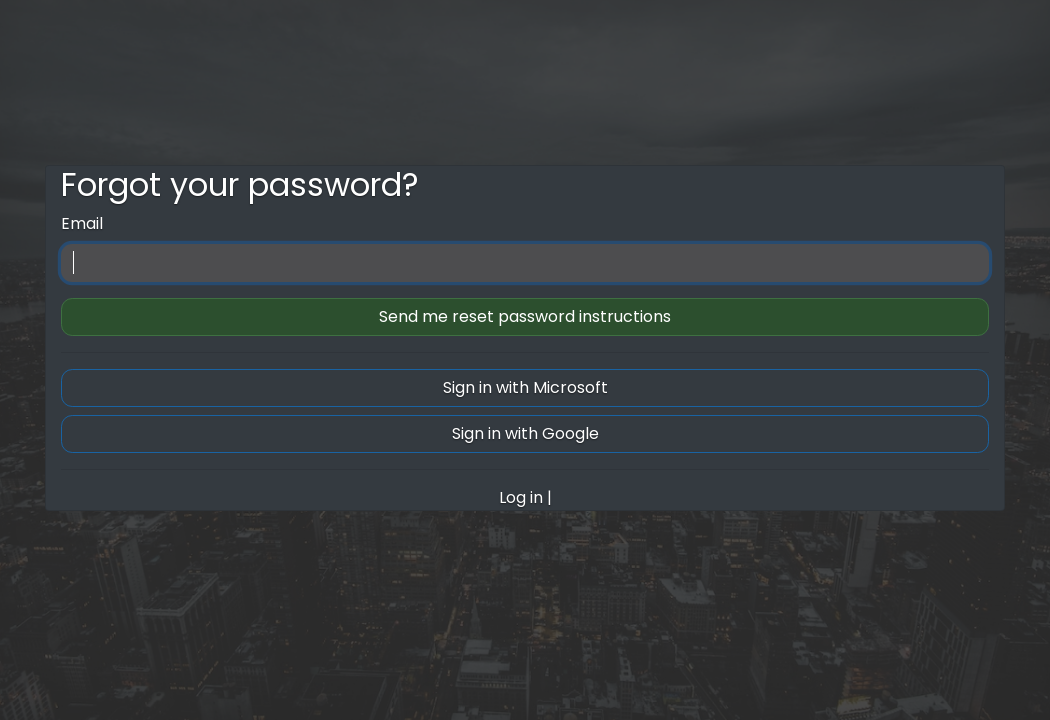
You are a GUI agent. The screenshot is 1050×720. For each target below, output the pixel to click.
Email (82, 223)
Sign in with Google (525, 433)
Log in (521, 497)
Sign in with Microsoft (525, 387)
